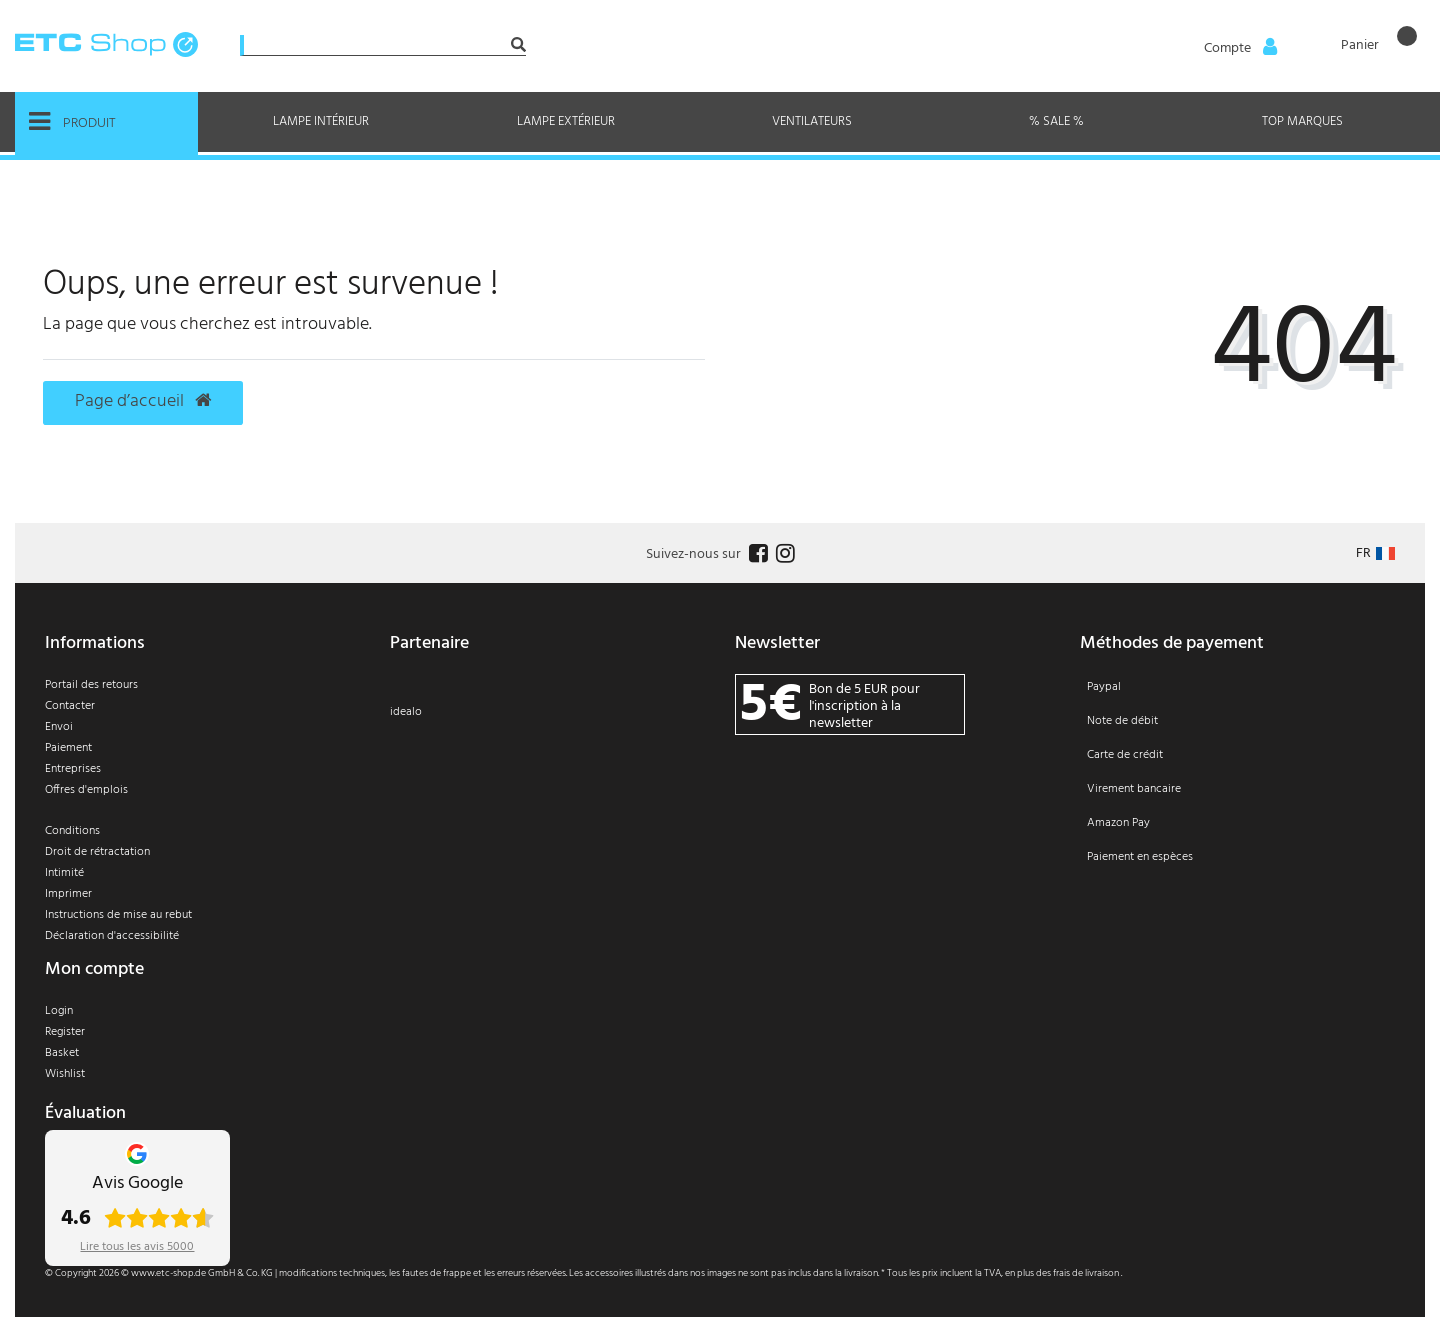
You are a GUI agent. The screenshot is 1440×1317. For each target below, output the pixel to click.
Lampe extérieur (566, 121)
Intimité (64, 873)
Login (59, 1011)
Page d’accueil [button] (143, 402)
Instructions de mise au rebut (118, 915)
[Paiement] (1237, 785)
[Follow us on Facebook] (756, 554)
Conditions (72, 831)
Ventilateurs (812, 121)
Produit (72, 122)
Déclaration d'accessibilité (112, 936)
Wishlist (65, 1074)
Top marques (1302, 121)
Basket (62, 1053)
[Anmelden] (1239, 47)
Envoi (59, 727)
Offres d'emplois (86, 790)
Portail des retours (91, 685)
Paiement (68, 748)
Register (65, 1032)
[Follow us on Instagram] (783, 554)
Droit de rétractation (97, 852)
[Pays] (1375, 553)
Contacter (70, 706)
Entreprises (73, 769)
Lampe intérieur (321, 121)
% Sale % (1056, 121)
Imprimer (68, 894)
